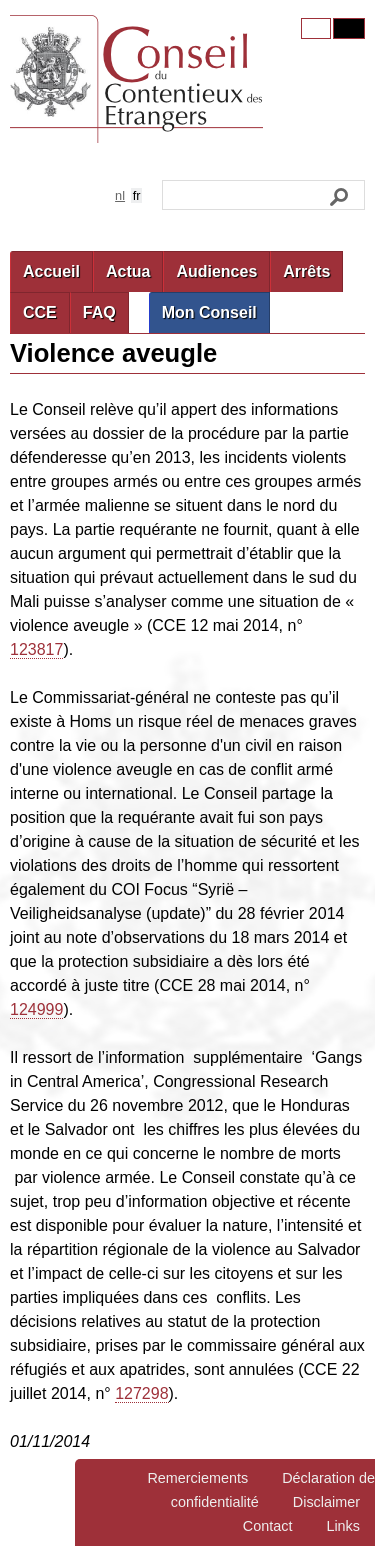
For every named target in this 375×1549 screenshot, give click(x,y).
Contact (268, 1526)
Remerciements (197, 1478)
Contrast (349, 28)
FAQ (99, 312)
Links (343, 1526)
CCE (40, 312)
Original (316, 28)
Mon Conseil (209, 312)
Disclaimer (326, 1502)
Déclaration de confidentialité (273, 1490)
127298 (141, 1393)
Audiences (216, 271)
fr (137, 195)
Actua (128, 271)
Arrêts (306, 271)
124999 (36, 1009)
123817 (36, 649)
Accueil (51, 271)
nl (120, 195)
